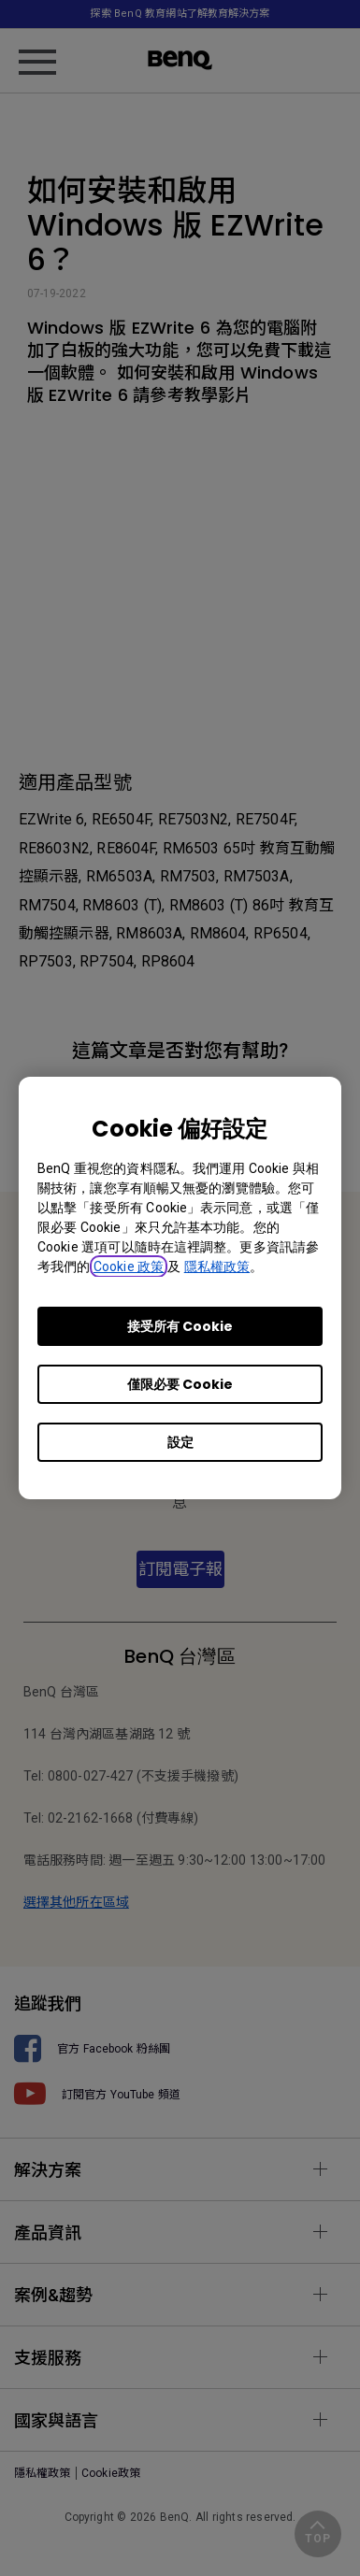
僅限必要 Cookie (180, 1384)
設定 (180, 1442)
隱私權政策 (217, 1266)
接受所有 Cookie (180, 1326)
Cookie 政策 (129, 1266)
